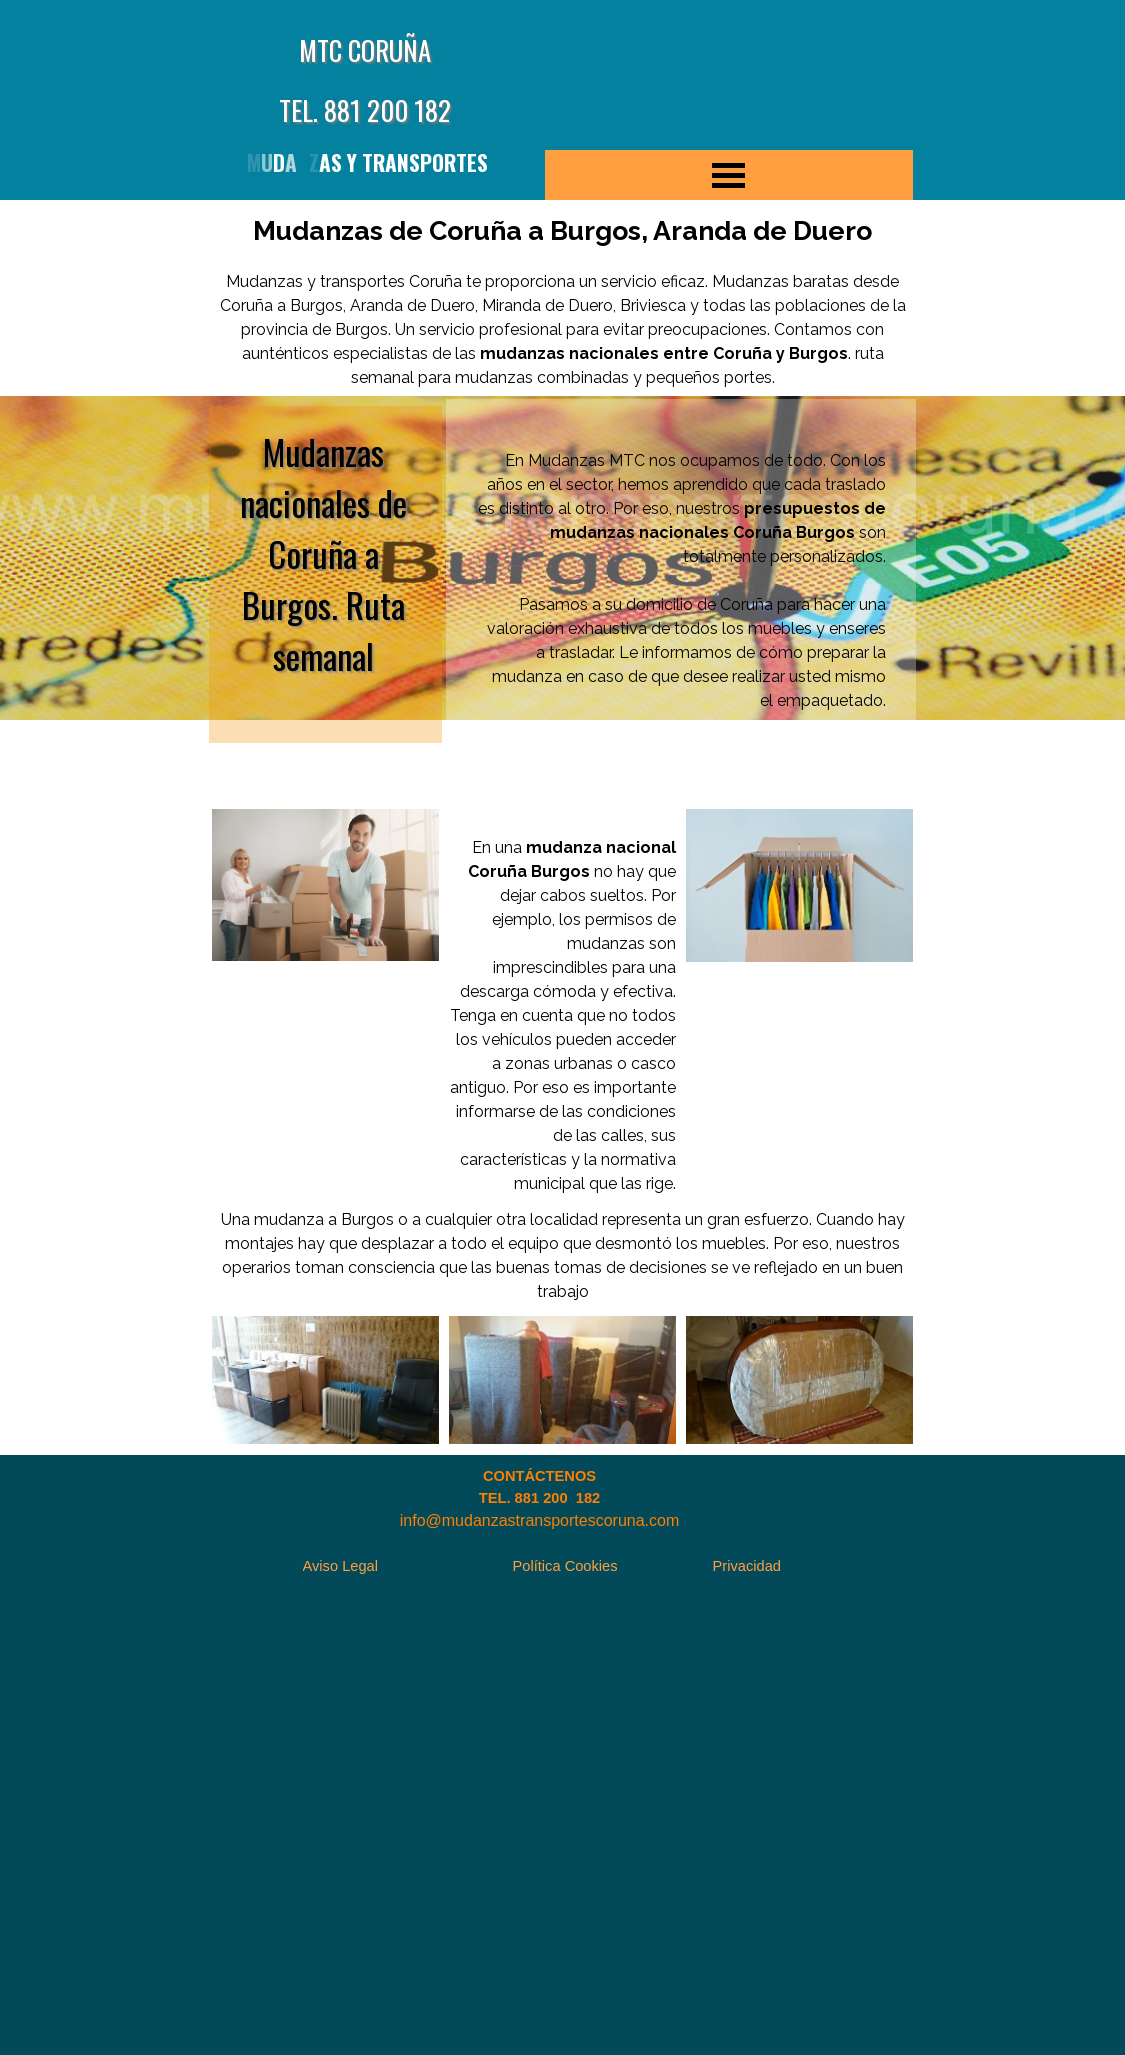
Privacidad (747, 1566)
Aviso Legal (341, 1566)
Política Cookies (565, 1566)
